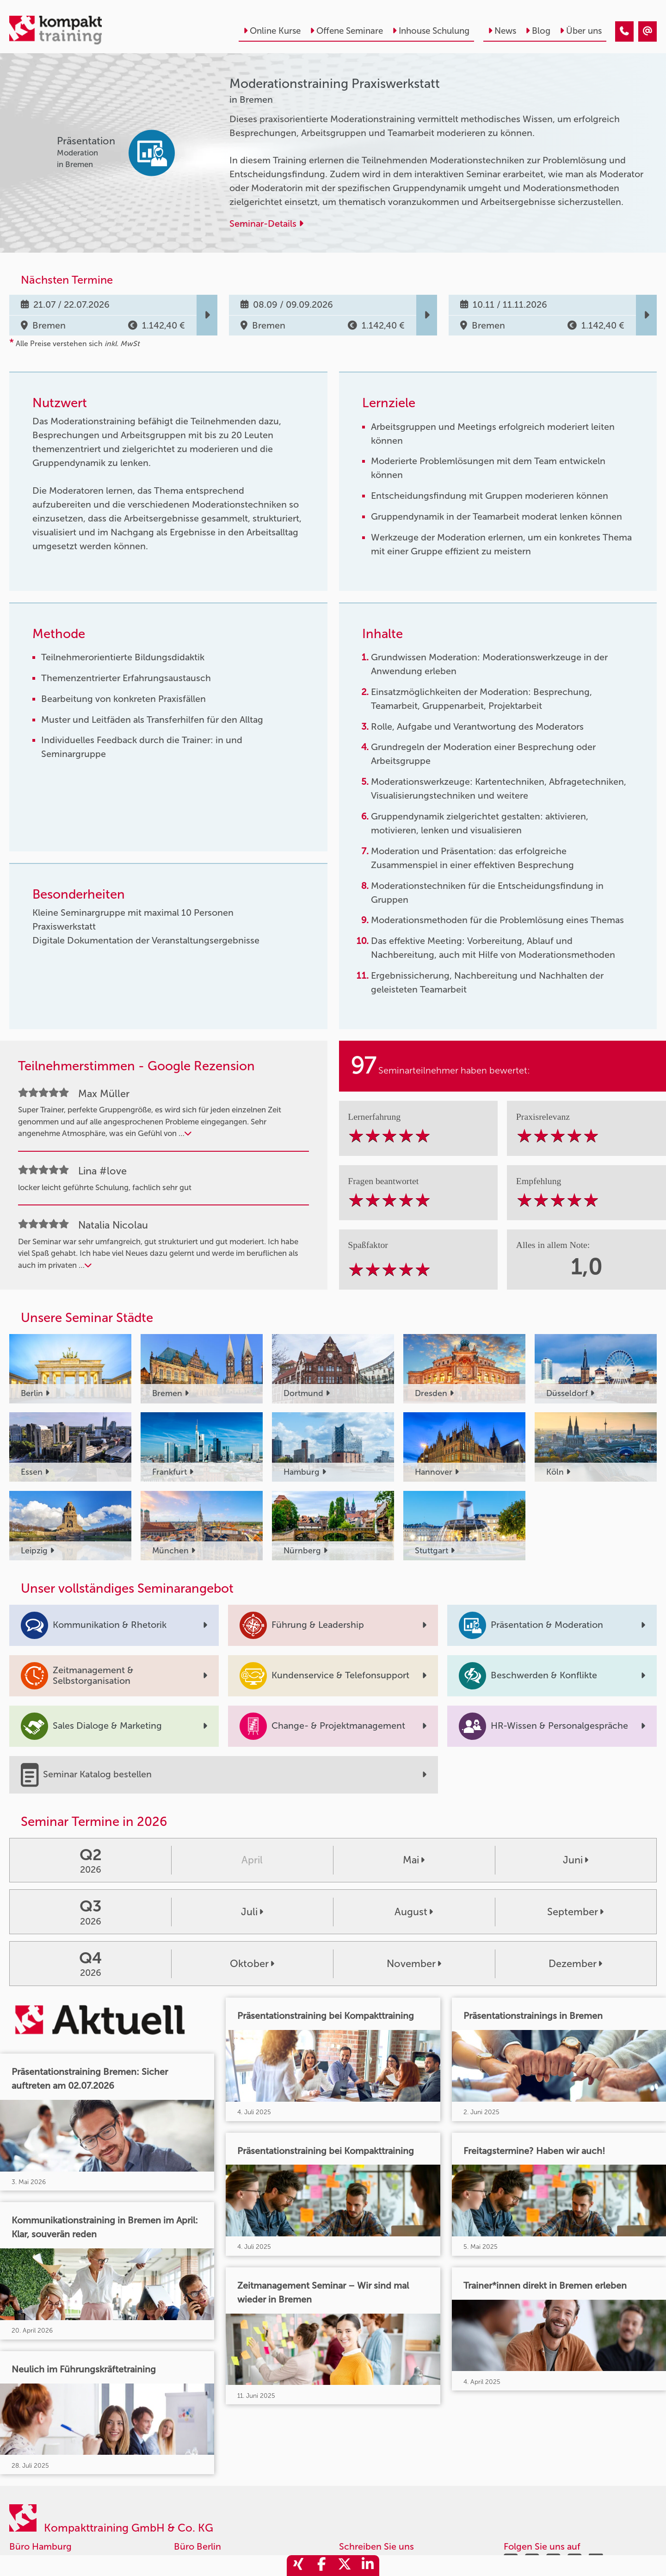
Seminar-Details (266, 223)
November (414, 1964)
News (502, 30)
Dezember (575, 1964)
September (575, 1912)
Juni (575, 1860)
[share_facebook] (321, 2565)
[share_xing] (298, 2565)
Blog (537, 30)
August (414, 1912)
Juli (252, 1912)
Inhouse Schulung (430, 30)
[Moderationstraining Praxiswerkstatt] (624, 31)
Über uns (581, 30)
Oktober (252, 1964)
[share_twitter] (344, 2565)
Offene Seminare (346, 30)
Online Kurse (272, 30)
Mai (414, 1860)
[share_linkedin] (367, 2565)
